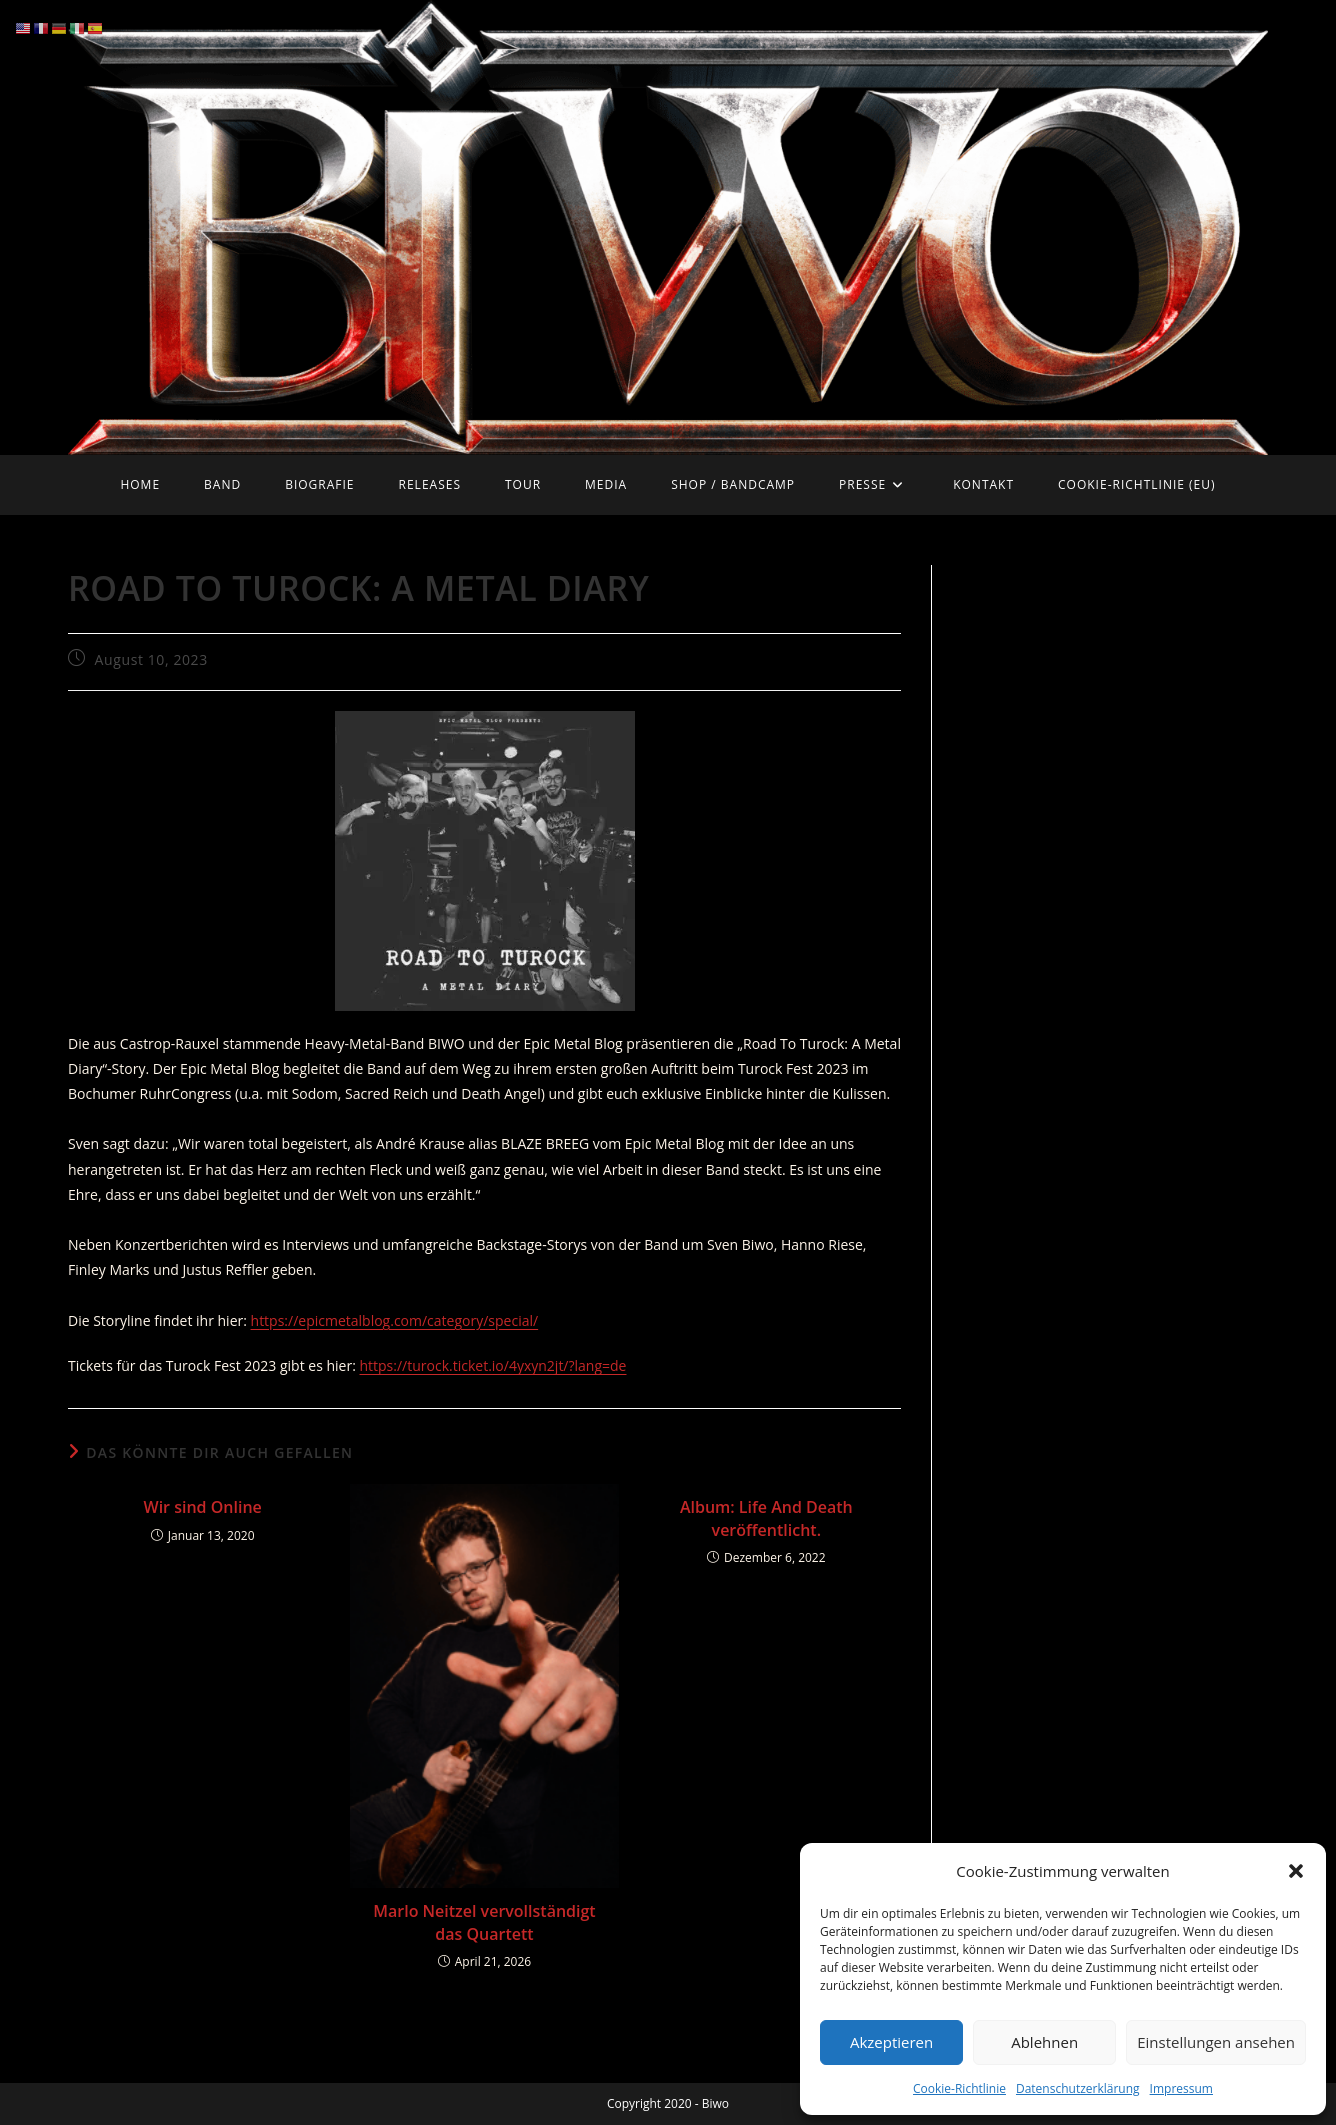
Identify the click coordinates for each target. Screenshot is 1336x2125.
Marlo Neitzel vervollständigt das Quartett (484, 1922)
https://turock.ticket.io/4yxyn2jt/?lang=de (492, 1365)
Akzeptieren (891, 2042)
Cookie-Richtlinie (959, 2088)
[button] (1296, 1871)
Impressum (1181, 2088)
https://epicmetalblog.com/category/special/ (395, 1320)
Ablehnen (1044, 2042)
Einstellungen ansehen (1216, 2042)
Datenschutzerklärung (1078, 2088)
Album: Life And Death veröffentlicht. (766, 1518)
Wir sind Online (203, 1507)
